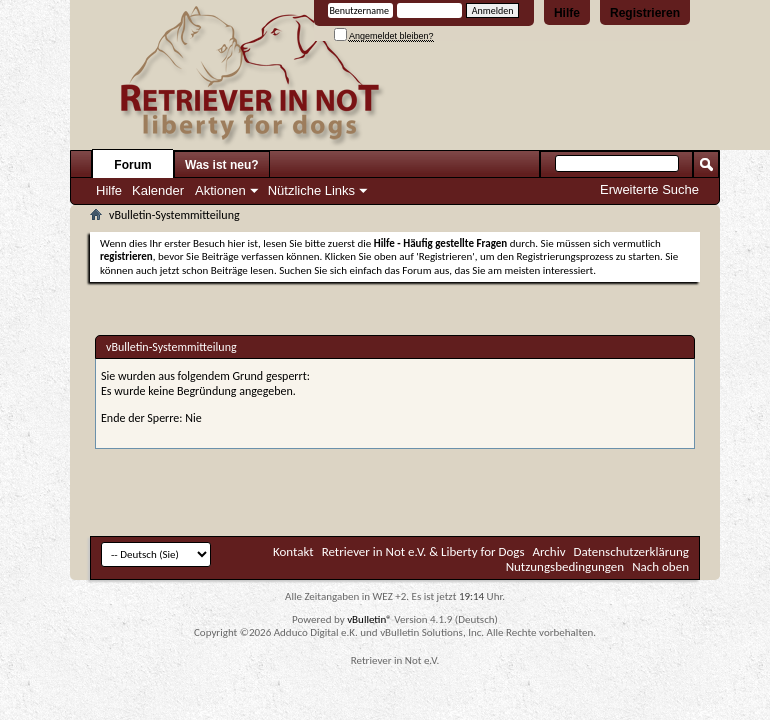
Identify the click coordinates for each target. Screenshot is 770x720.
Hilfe (567, 13)
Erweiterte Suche (649, 189)
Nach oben (660, 566)
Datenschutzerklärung (632, 551)
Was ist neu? (222, 165)
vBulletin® (369, 619)
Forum (132, 165)
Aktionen (220, 190)
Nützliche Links (311, 190)
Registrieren (645, 13)
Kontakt (293, 551)
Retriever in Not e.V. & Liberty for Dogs (423, 551)
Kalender (158, 190)
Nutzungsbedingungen (565, 566)
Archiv (549, 551)
